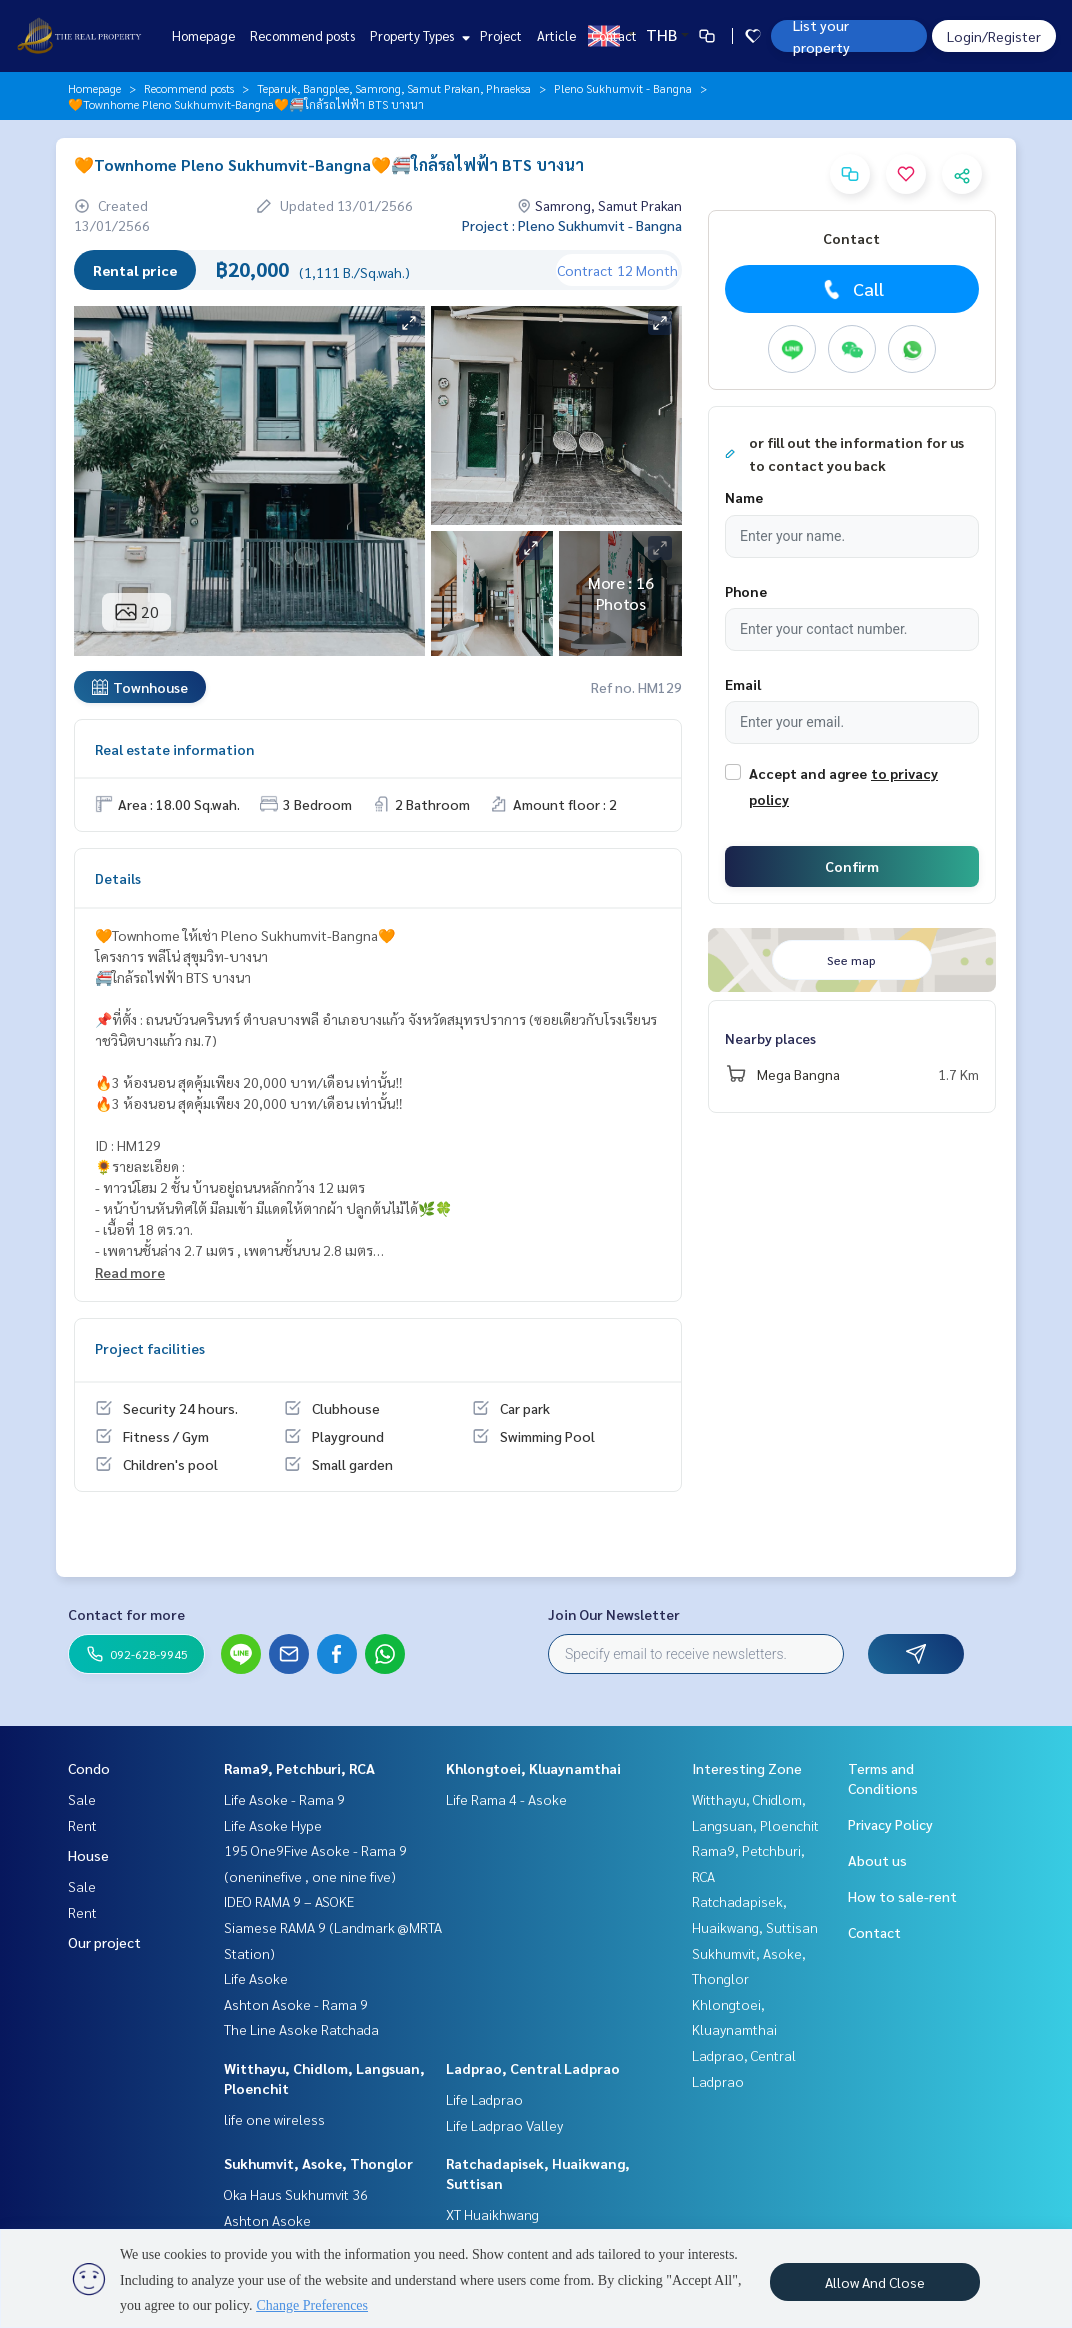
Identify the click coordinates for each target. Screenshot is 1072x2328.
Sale (82, 1799)
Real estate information (174, 749)
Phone (746, 591)
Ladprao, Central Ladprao (533, 2068)
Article (556, 35)
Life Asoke (256, 1978)
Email (743, 684)
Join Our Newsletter (614, 1614)
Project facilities (150, 1348)
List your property (821, 36)
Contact (614, 35)
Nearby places (770, 1038)
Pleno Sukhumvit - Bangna (623, 88)
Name (744, 497)
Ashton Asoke (267, 2220)
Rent (82, 1825)
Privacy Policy (890, 1824)
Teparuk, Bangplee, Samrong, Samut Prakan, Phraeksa (394, 88)
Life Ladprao (484, 2099)
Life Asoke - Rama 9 (284, 1799)
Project (501, 35)
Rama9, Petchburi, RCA (299, 1768)
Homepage (203, 35)
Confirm (852, 866)
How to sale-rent (902, 1896)
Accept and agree (808, 773)
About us (877, 1860)
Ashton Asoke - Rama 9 (296, 2004)
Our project (104, 1942)
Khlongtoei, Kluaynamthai (533, 1768)
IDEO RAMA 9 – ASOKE (289, 1901)
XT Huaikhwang (492, 2214)
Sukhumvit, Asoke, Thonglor (318, 2163)
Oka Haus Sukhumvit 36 (296, 2194)
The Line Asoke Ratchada (301, 2029)
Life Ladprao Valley (504, 2125)
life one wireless (274, 2119)
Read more (130, 1272)
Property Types (417, 35)
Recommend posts (302, 35)
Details (118, 878)
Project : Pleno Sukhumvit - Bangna (572, 225)
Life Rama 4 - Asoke (506, 1799)
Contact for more (126, 1614)
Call (851, 289)
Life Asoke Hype (273, 1825)
